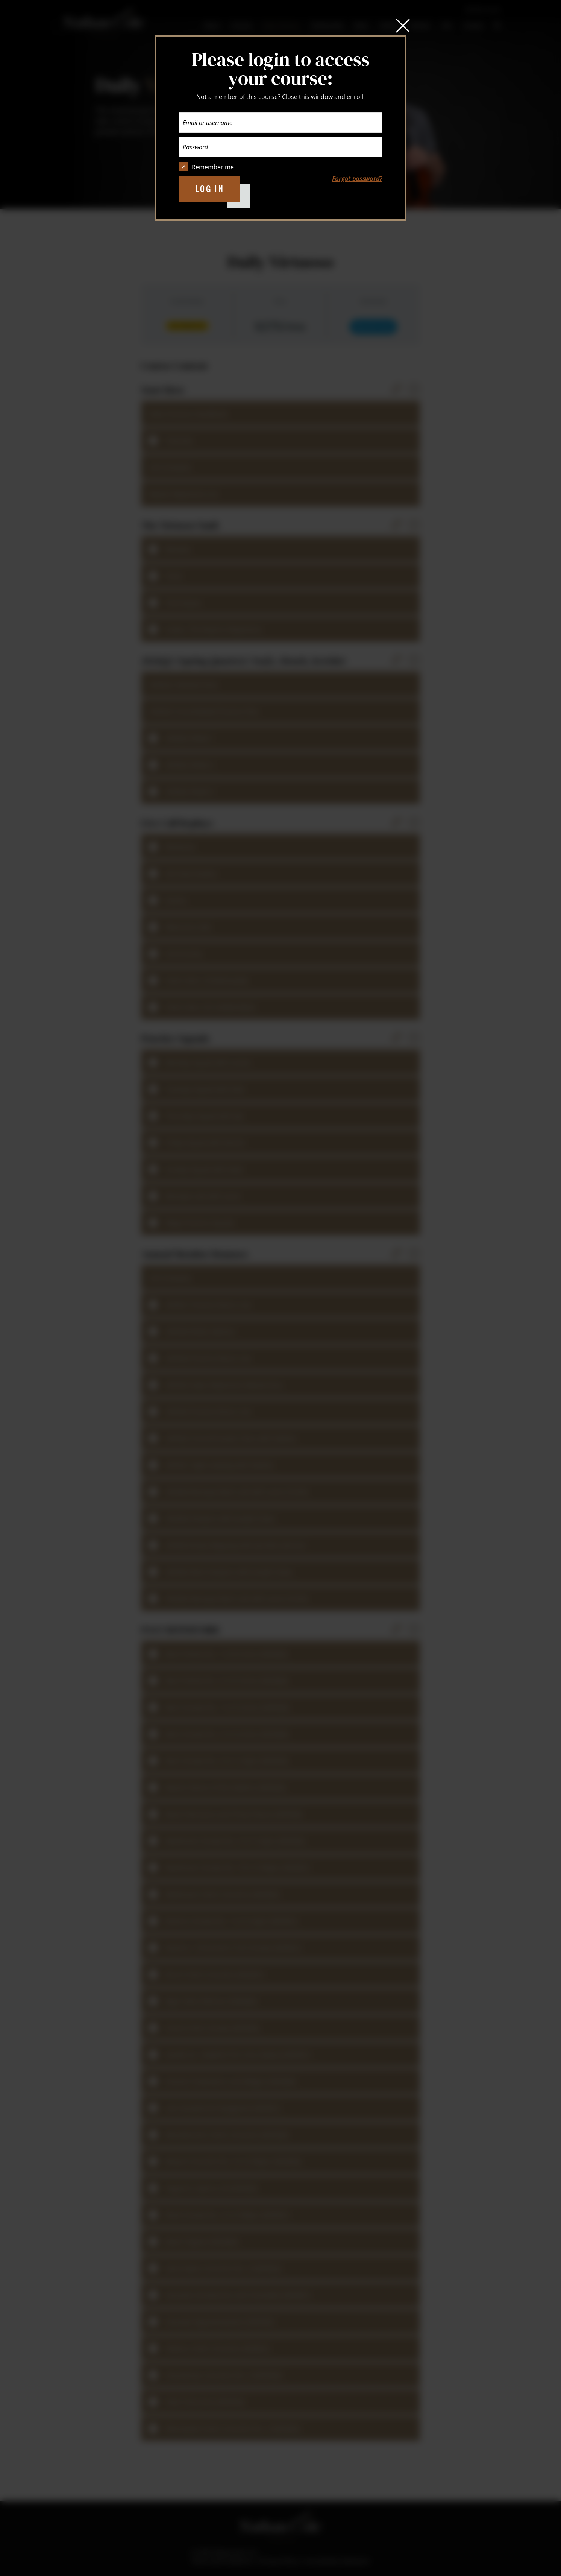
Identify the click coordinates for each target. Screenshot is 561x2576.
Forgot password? (357, 179)
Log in (210, 189)
